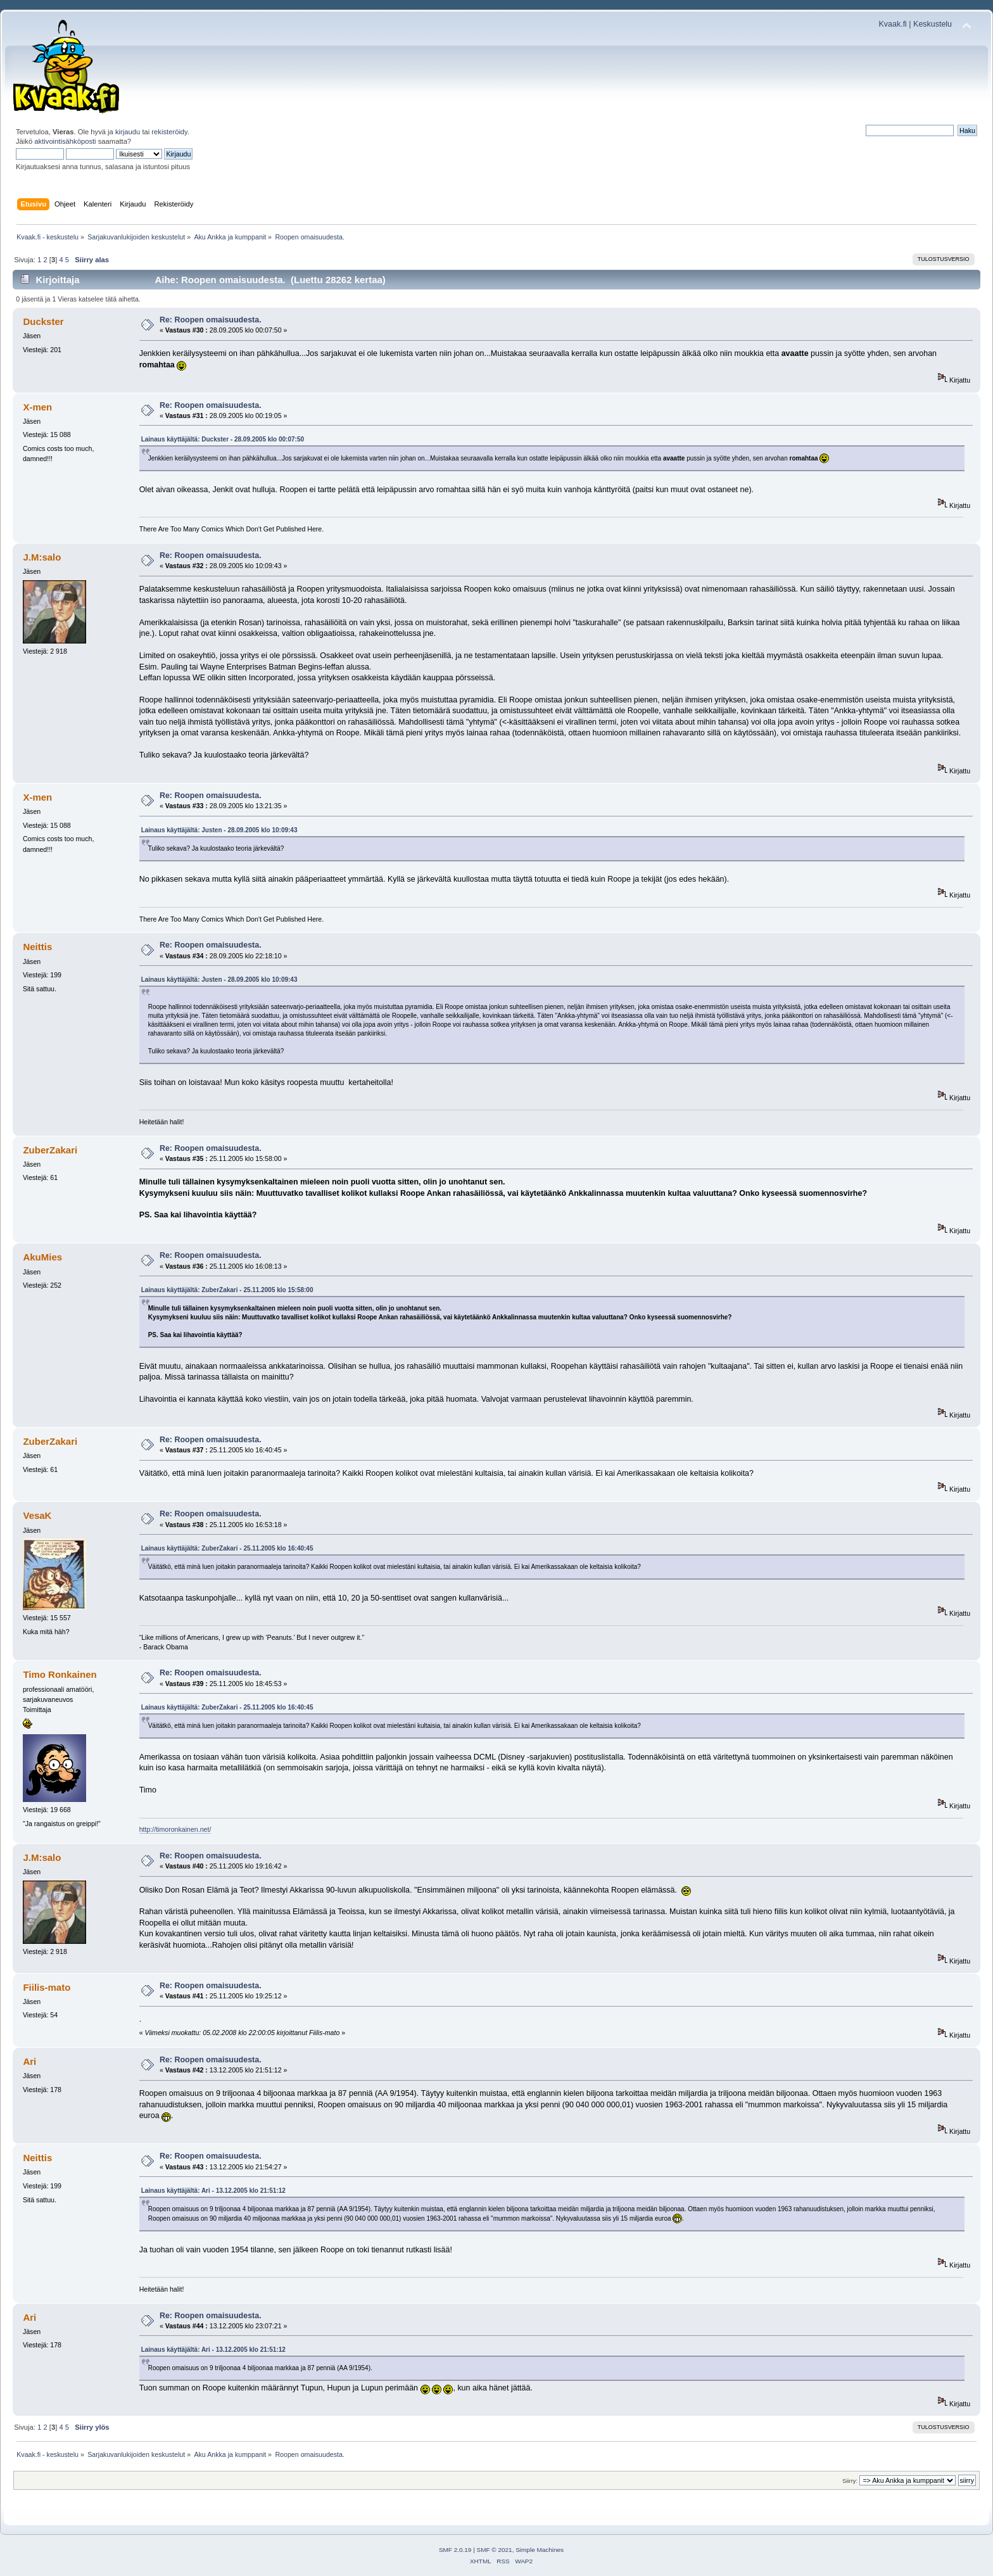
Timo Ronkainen (59, 1674)
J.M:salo (42, 557)
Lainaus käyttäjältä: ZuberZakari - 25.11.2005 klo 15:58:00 (227, 1289)
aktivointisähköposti (65, 141)
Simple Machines (539, 2549)
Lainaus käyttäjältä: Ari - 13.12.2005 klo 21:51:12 (213, 2190)
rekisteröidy (169, 132)
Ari (29, 2061)
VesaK (37, 1515)
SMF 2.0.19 (455, 2549)
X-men (37, 407)
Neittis (37, 946)
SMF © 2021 (494, 2549)
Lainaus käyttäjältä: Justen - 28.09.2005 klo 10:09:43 (219, 830)
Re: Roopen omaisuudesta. (211, 319)
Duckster (43, 321)
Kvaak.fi (893, 24)
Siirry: (849, 2480)
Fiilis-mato (46, 1987)
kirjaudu (127, 132)
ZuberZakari (50, 1150)
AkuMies (42, 1257)
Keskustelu (932, 24)
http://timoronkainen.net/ (175, 1829)
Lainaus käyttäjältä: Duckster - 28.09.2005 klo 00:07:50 (222, 439)
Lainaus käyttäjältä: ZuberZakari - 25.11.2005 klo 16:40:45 (227, 1548)
